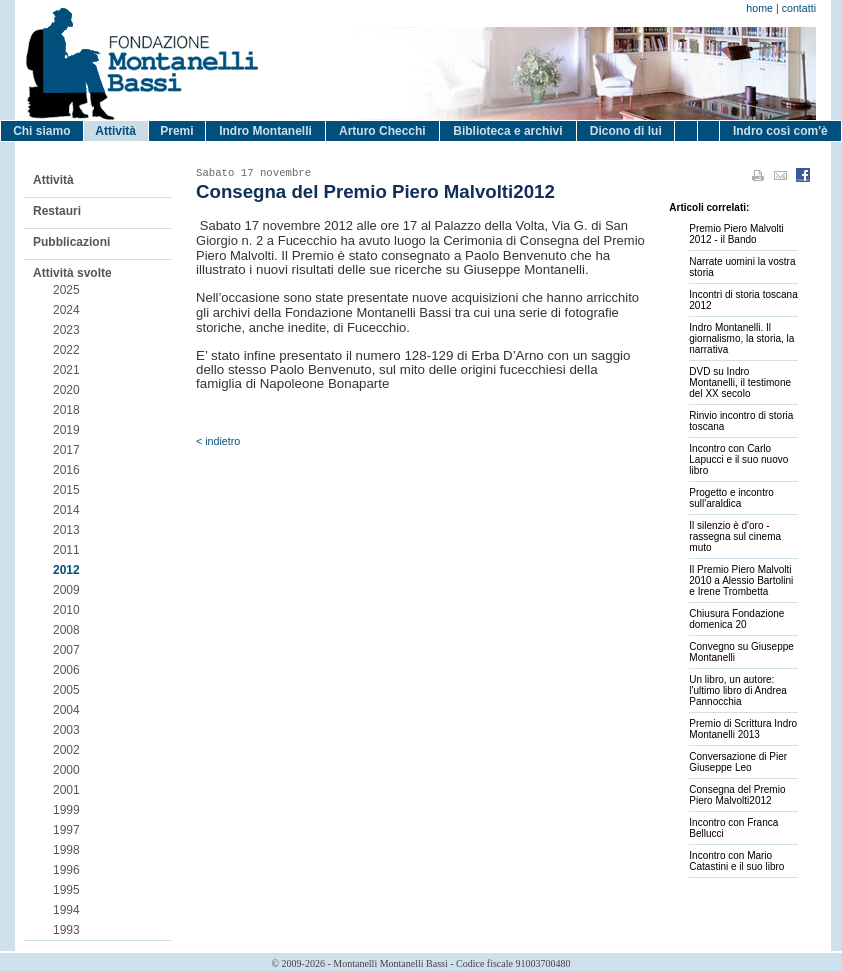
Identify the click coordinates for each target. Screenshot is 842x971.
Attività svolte (72, 273)
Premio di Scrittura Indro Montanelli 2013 (743, 729)
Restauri (57, 211)
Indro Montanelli (265, 131)
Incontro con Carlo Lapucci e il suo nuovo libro (738, 459)
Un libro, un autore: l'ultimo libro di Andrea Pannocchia (738, 690)
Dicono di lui (626, 131)
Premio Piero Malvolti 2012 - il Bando (736, 234)
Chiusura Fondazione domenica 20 (736, 619)
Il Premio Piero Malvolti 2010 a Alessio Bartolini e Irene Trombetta (741, 580)
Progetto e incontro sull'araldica (731, 498)
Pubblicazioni (71, 242)
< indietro (218, 441)
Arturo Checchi (382, 131)
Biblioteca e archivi (507, 131)
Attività (115, 131)
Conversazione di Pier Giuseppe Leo (738, 762)
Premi (176, 131)
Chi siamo (41, 131)
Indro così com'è (780, 131)
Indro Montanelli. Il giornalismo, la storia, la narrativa (741, 338)
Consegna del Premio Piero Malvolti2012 (737, 795)
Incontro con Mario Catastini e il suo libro (736, 861)
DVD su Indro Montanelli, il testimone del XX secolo (740, 382)
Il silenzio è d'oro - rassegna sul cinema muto (735, 536)
